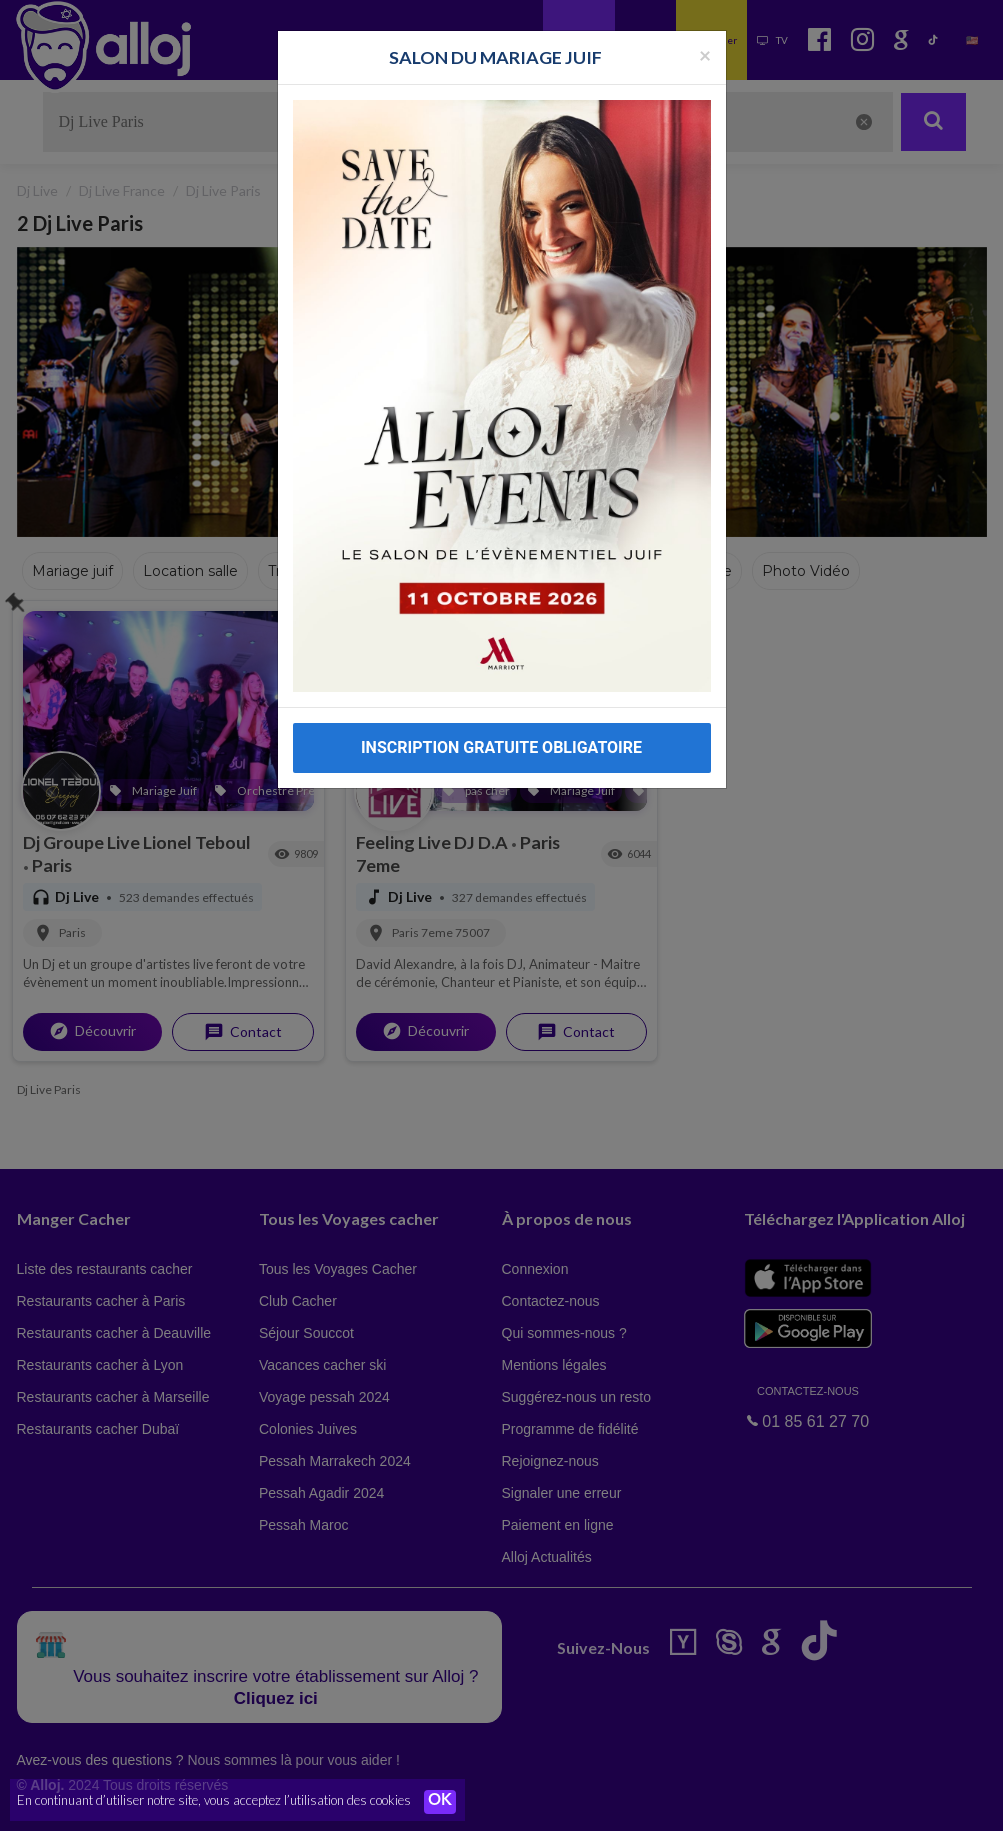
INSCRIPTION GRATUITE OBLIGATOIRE (501, 747)
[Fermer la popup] (705, 54)
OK (440, 1802)
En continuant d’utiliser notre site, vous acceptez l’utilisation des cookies (214, 1801)
